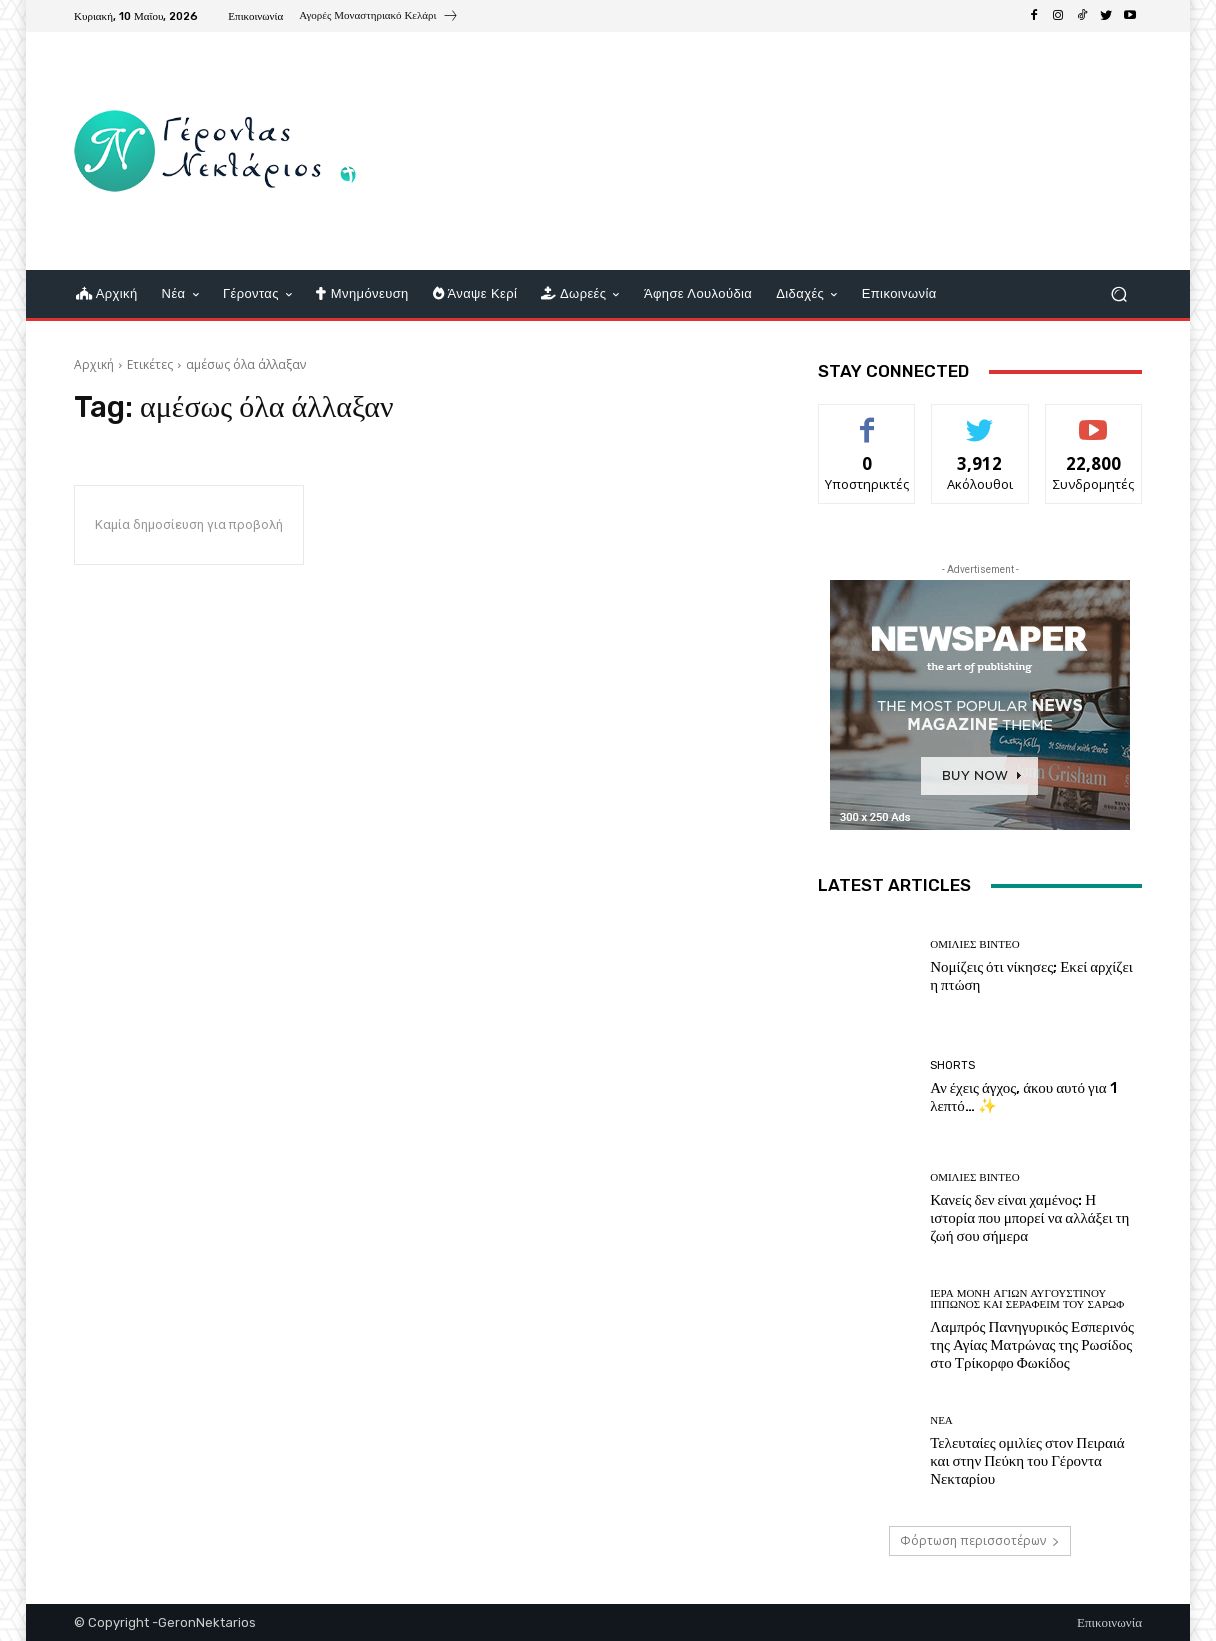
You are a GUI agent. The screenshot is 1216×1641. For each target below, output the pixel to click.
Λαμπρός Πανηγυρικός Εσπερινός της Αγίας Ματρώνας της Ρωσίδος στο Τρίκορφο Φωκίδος (1032, 1345)
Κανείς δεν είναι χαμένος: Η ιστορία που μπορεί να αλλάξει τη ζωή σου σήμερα (1029, 1218)
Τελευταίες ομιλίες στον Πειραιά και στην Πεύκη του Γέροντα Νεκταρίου (1027, 1461)
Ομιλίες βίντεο (974, 944)
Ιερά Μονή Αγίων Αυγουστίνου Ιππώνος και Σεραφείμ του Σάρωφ (1027, 1299)
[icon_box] (378, 18)
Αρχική (94, 364)
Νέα (941, 1420)
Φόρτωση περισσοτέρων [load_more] (980, 1540)
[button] (1118, 294)
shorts (952, 1065)
